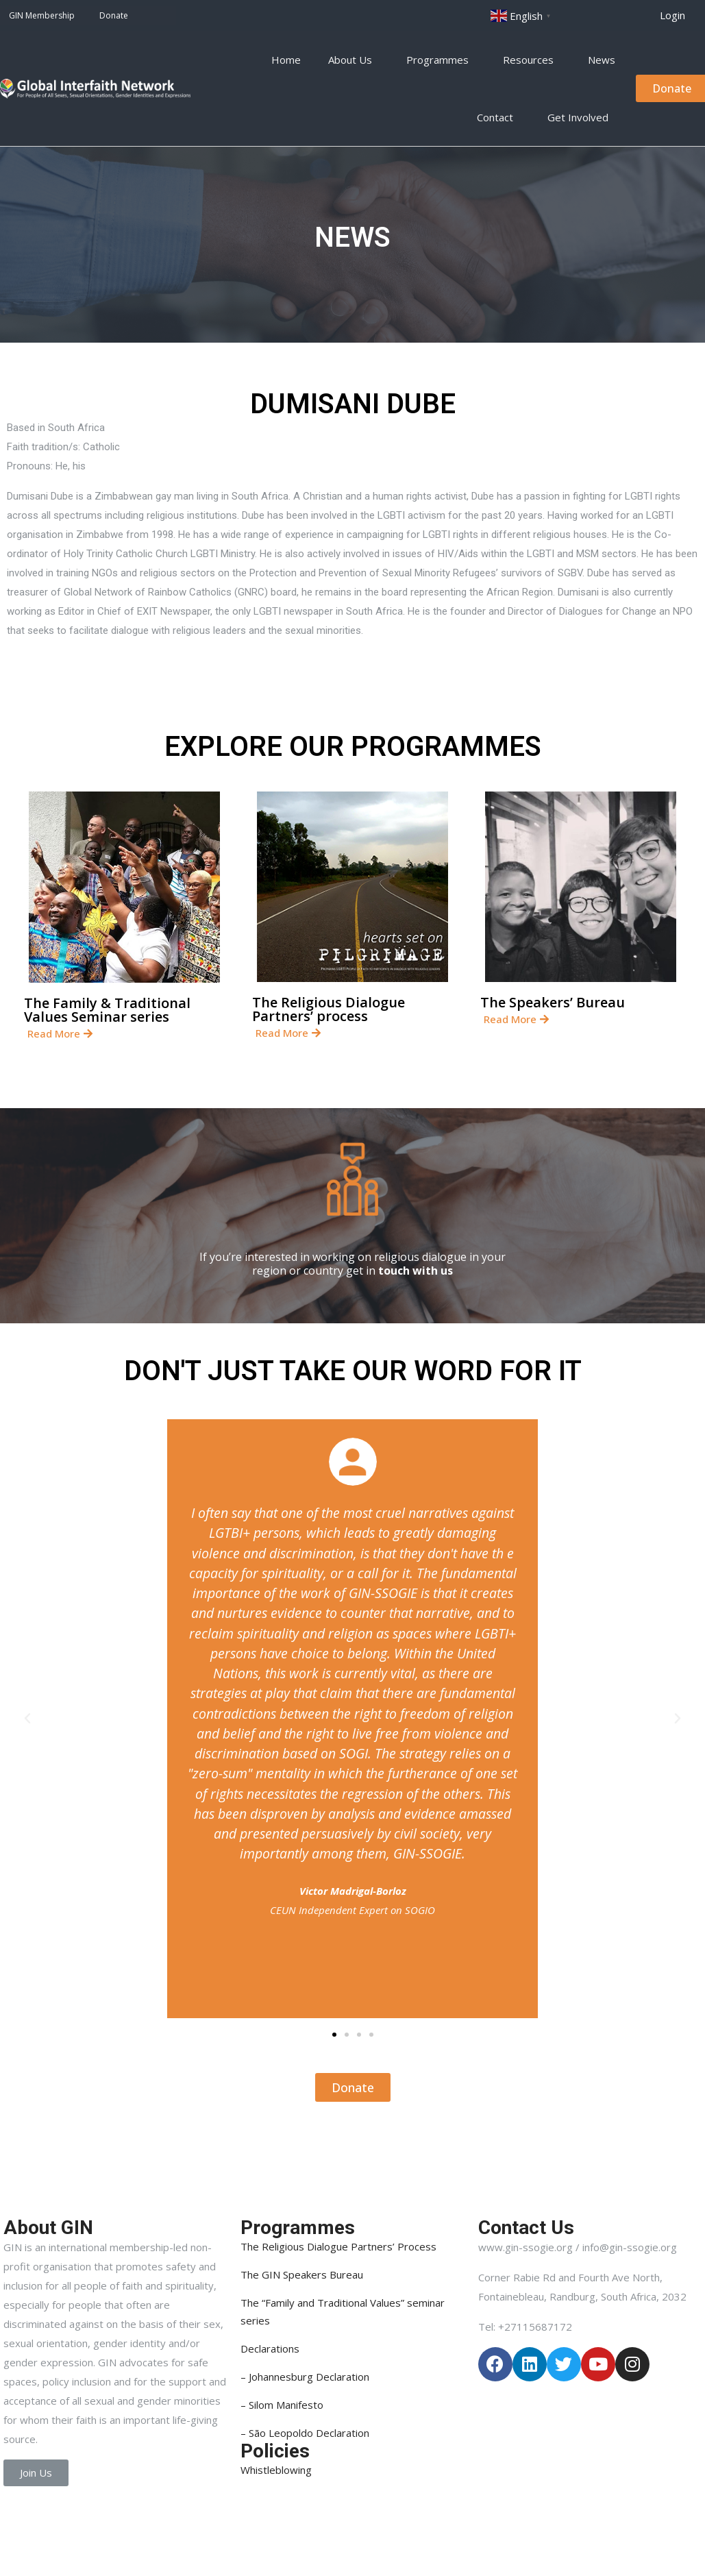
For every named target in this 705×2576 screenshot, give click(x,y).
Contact (498, 117)
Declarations (269, 2348)
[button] (672, 15)
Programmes (440, 59)
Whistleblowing (276, 2470)
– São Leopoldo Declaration (304, 2433)
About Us (353, 59)
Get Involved (581, 117)
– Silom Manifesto (281, 2405)
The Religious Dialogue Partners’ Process (338, 2246)
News (601, 59)
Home (286, 59)
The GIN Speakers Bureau (301, 2274)
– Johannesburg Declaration (304, 2376)
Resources (531, 59)
